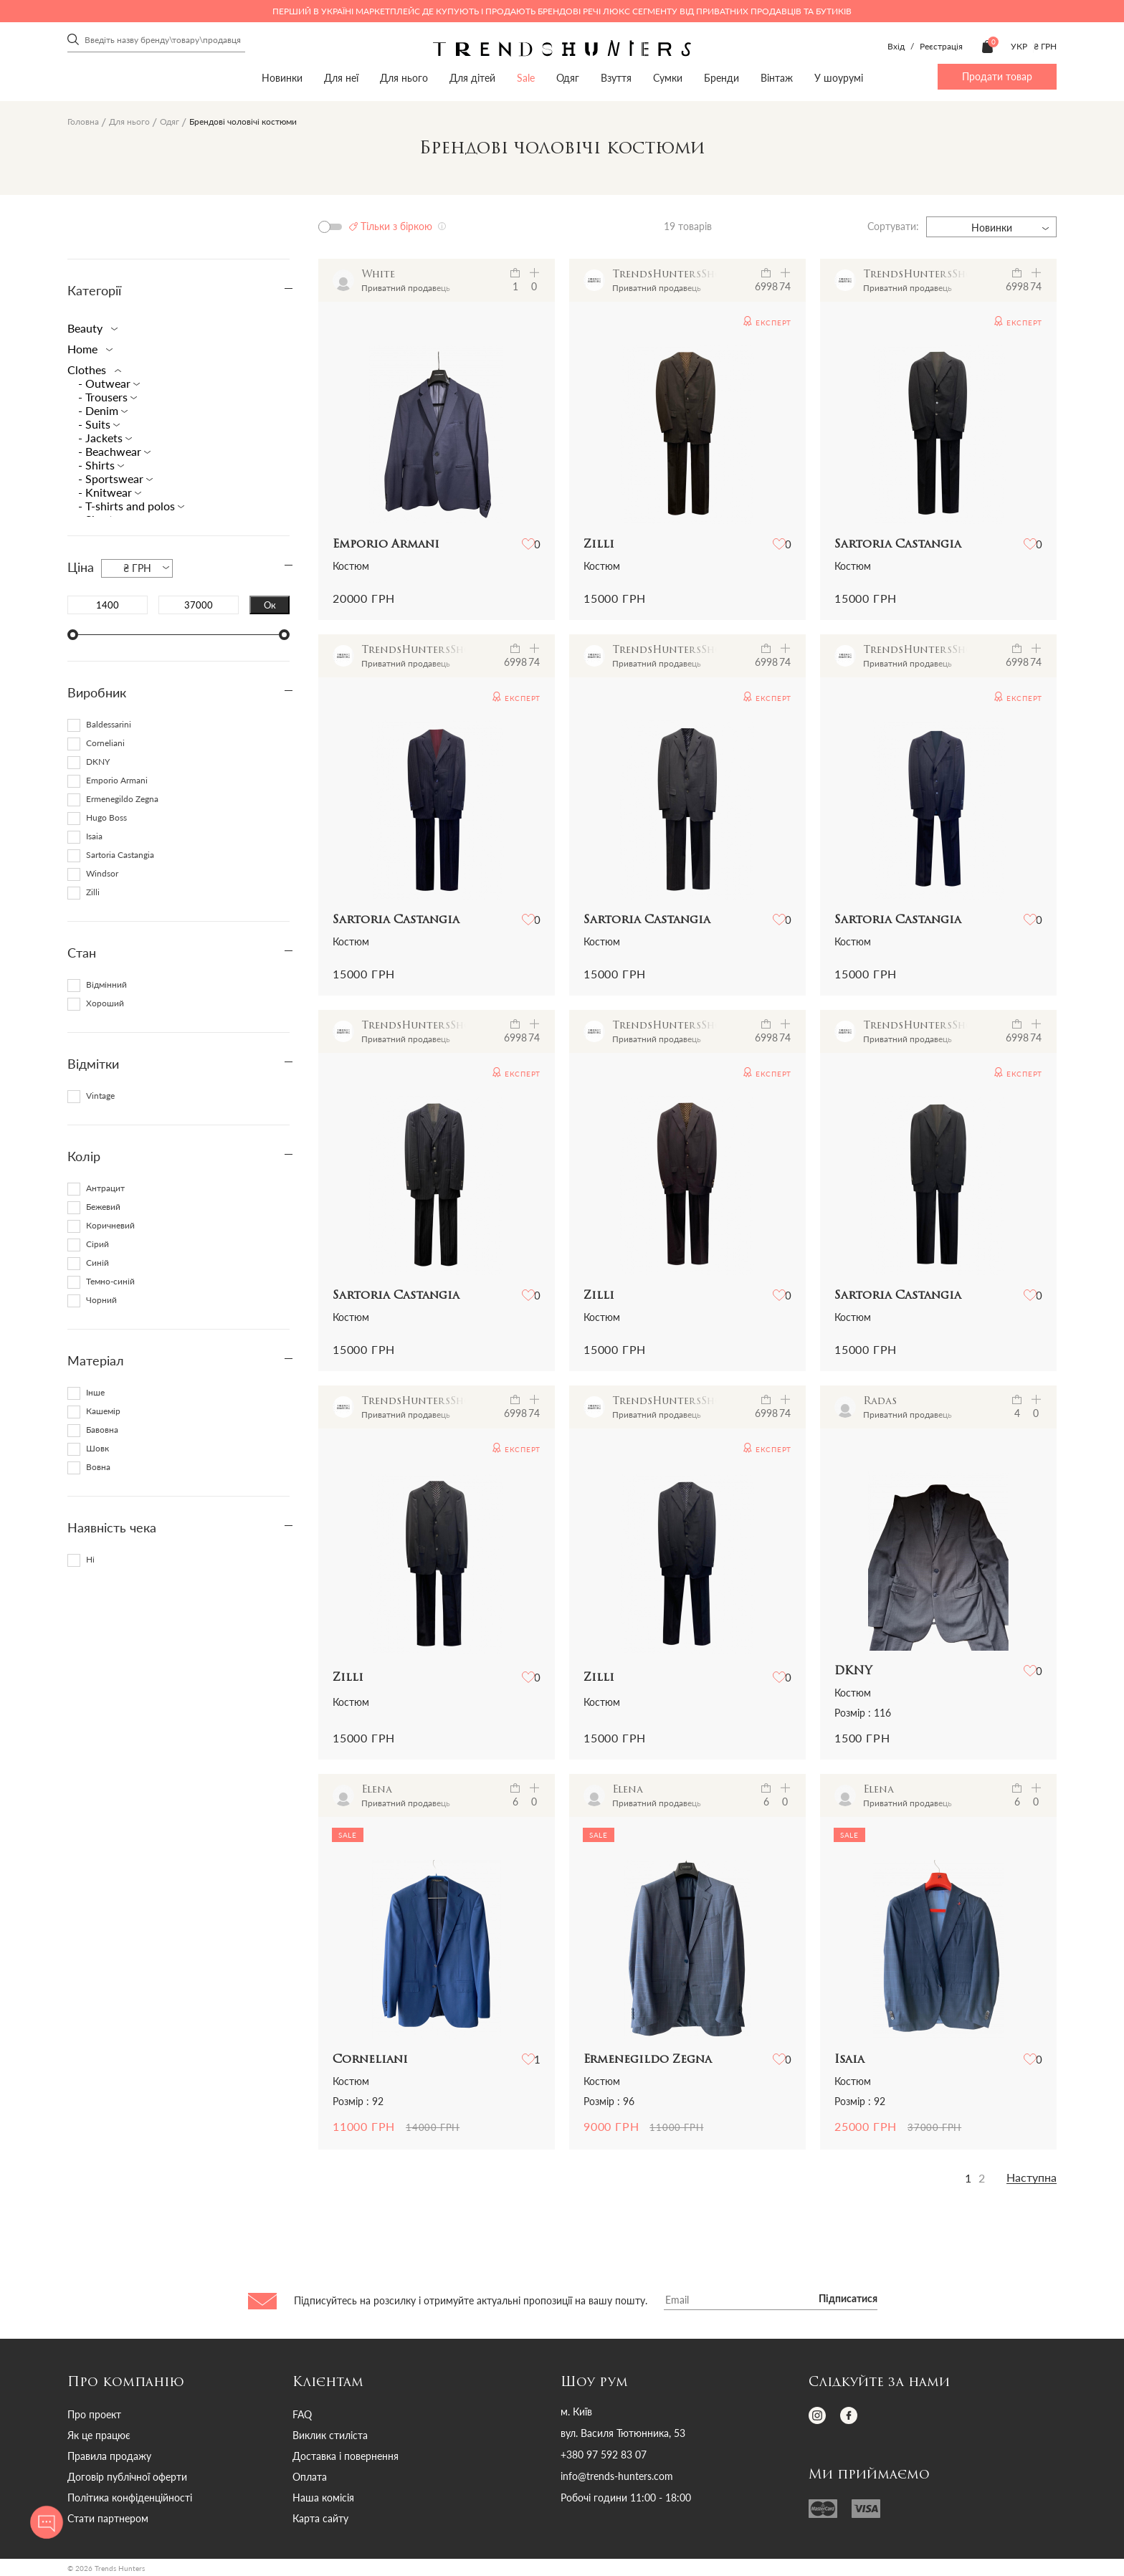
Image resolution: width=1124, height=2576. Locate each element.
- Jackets (101, 437)
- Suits (95, 424)
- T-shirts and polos (128, 505)
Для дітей (472, 78)
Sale (526, 78)
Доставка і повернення (345, 2456)
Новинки (282, 78)
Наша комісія (323, 2497)
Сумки (667, 78)
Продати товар (997, 76)
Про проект (94, 2414)
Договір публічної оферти (127, 2477)
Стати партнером (107, 2518)
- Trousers (104, 397)
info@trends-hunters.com (617, 2476)
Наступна (1031, 2177)
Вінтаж (777, 78)
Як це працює (98, 2435)
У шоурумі (838, 78)
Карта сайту (320, 2518)
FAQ (302, 2414)
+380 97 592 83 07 (604, 2455)
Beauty (89, 328)
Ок (270, 605)
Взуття (616, 78)
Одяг (567, 78)
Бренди (721, 78)
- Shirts (98, 465)
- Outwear (105, 383)
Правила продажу (109, 2456)
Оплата (309, 2477)
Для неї (341, 78)
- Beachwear (111, 451)
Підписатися (848, 2299)
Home (87, 349)
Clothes (91, 369)
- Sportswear (112, 478)
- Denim (99, 410)
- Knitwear (106, 492)
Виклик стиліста (330, 2435)
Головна (83, 121)
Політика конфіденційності (129, 2497)
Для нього (404, 78)
